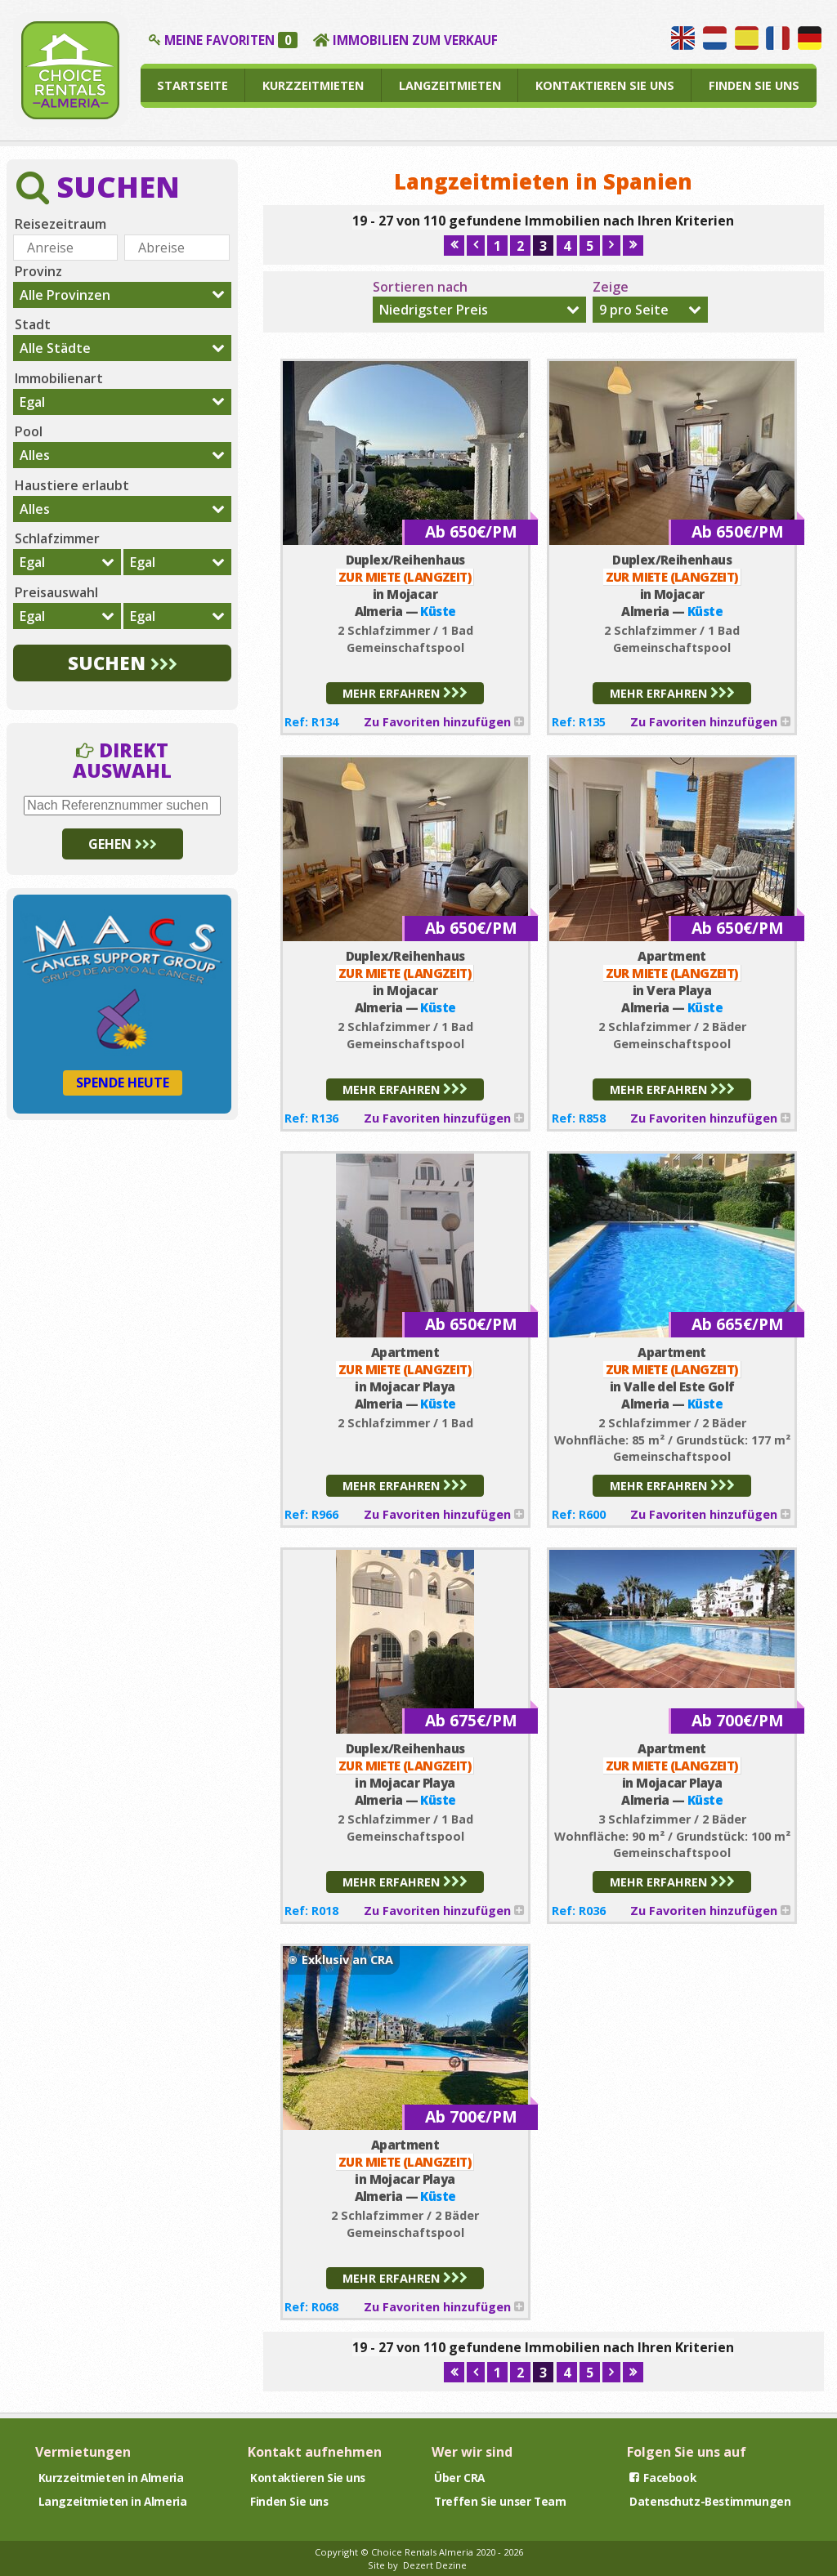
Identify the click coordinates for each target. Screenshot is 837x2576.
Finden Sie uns (289, 2501)
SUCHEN (122, 663)
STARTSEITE (192, 85)
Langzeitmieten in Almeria (112, 2501)
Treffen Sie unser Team (500, 2501)
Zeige (611, 287)
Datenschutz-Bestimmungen (709, 2501)
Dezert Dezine (435, 2565)
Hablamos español (747, 38)
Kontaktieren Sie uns (307, 2477)
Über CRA (459, 2477)
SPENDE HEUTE (122, 1083)
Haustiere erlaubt (72, 485)
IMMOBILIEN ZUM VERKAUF (415, 40)
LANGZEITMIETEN (450, 85)
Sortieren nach (420, 287)
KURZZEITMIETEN (313, 85)
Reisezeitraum (60, 224)
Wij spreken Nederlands (715, 38)
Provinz (38, 271)
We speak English (683, 38)
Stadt (33, 324)
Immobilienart (59, 378)
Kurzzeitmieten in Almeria (111, 2477)
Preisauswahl (56, 592)
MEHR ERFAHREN (405, 693)
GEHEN (122, 844)
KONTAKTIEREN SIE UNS (604, 85)
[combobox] (479, 310)
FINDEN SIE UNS (754, 85)
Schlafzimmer (57, 538)
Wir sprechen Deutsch (809, 38)
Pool (29, 431)
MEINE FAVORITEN (231, 40)
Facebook (662, 2477)
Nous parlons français (778, 38)
